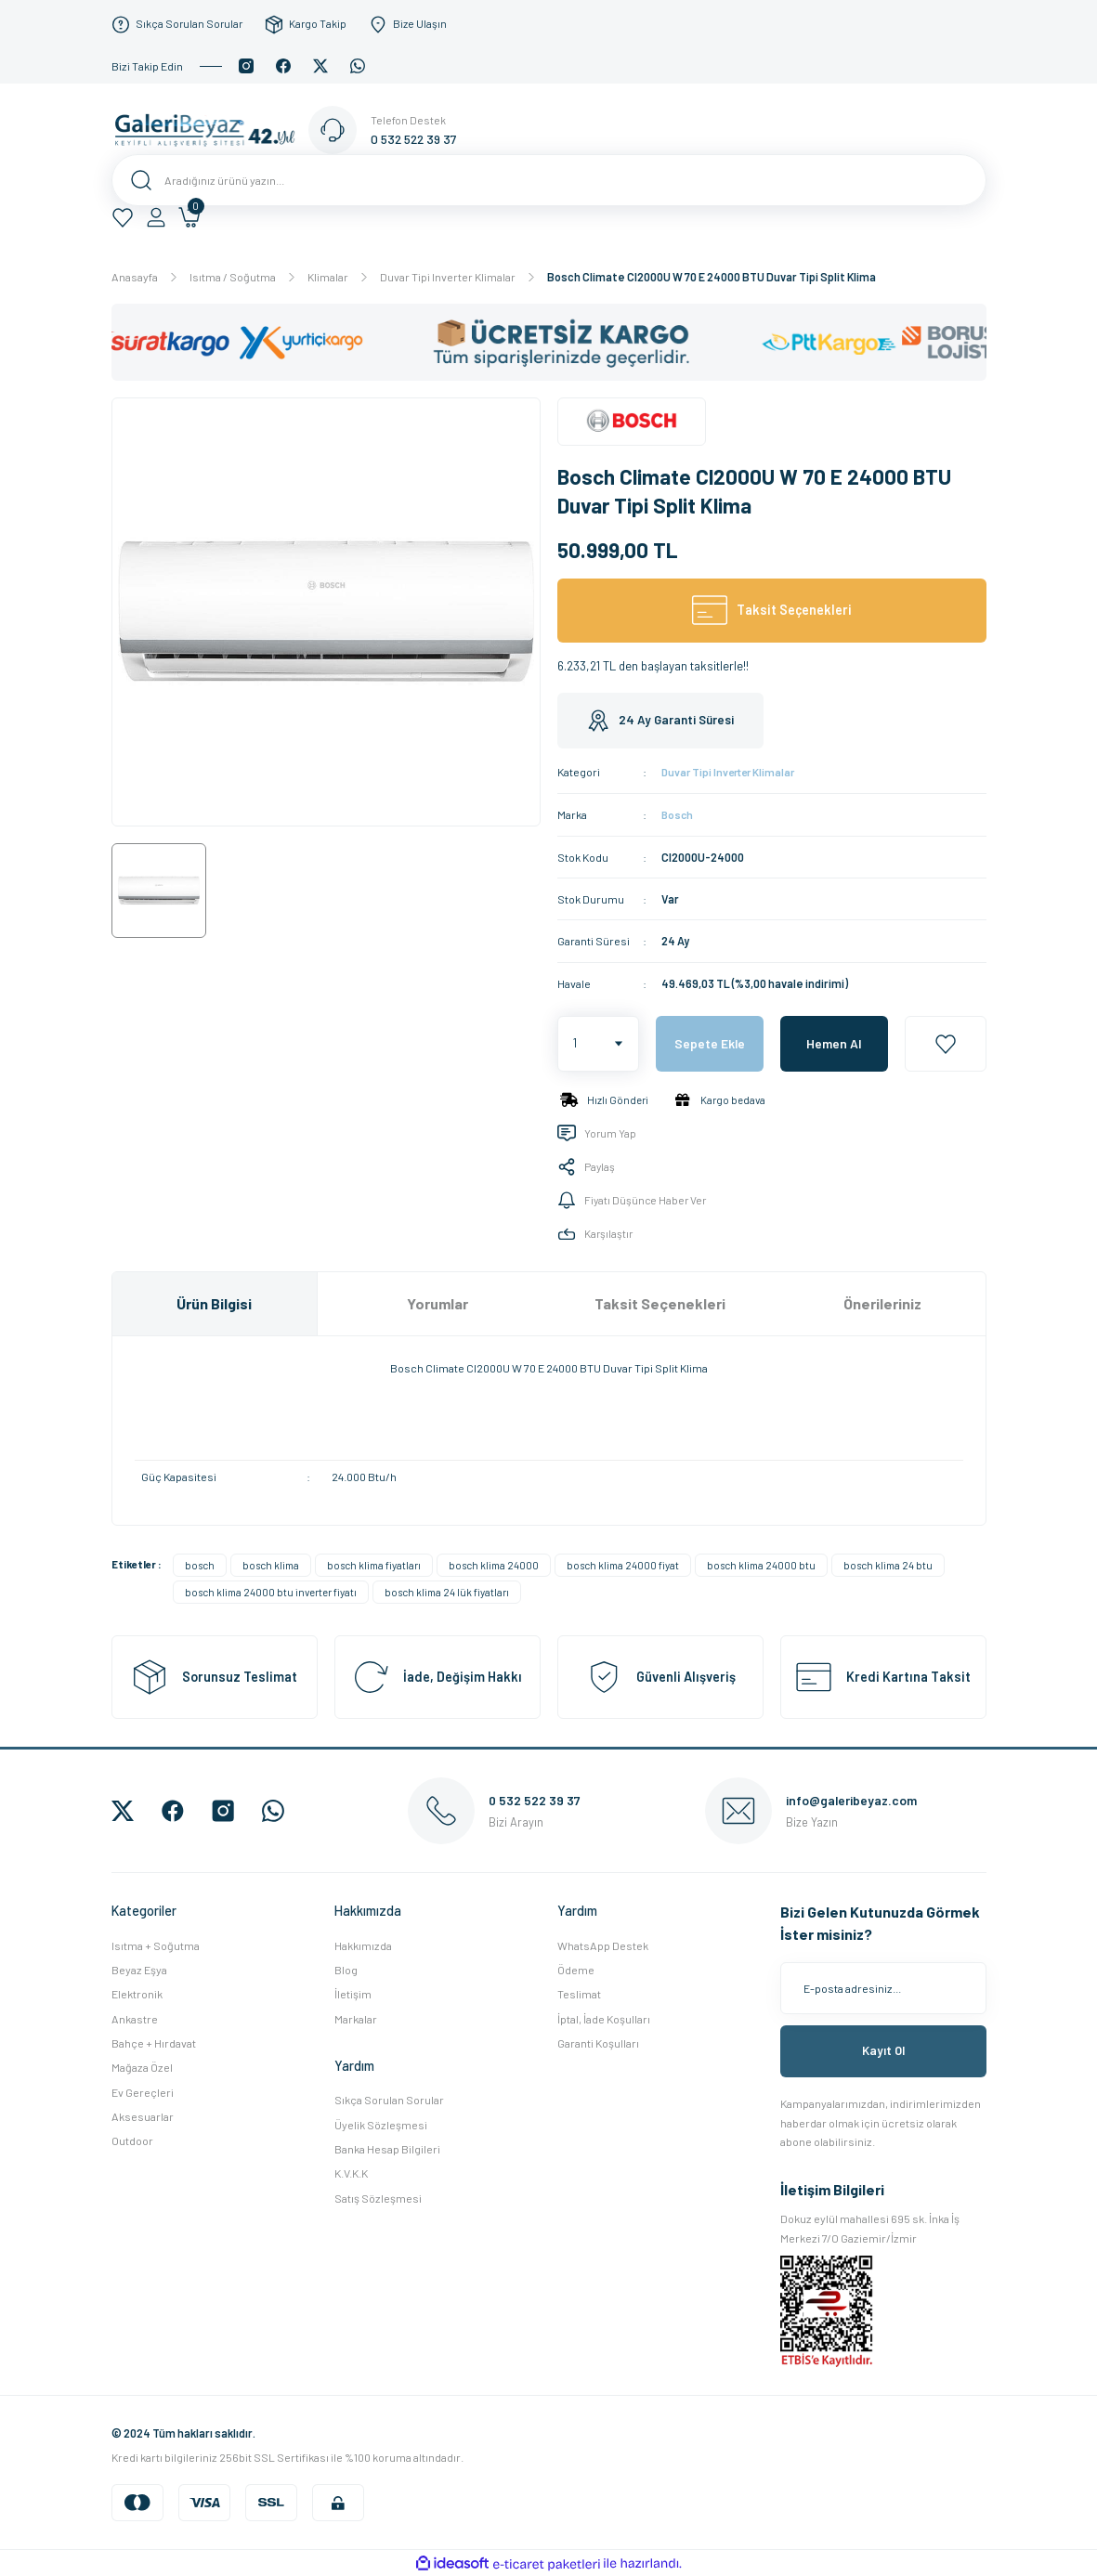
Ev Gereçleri (142, 2091)
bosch (200, 1564)
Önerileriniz (882, 1302)
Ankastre (134, 2017)
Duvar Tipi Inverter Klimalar (732, 771)
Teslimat (579, 1992)
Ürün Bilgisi (214, 1302)
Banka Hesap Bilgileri (387, 2147)
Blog (346, 1968)
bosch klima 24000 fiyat (623, 1564)
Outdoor (132, 2139)
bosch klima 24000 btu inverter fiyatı (271, 1591)
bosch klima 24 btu (888, 1564)
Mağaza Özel (142, 2066)
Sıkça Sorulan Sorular (389, 2099)
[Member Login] (156, 217)
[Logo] (210, 129)
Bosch (678, 813)
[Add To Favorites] (945, 1043)
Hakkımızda (363, 1944)
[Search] (548, 180)
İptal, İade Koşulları (603, 2017)
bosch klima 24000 (494, 1564)
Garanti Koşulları (598, 2042)
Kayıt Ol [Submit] (883, 2049)
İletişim (353, 1992)
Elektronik (137, 1992)
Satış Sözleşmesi (378, 2197)
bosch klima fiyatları (374, 1564)
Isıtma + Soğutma (155, 1944)
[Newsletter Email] (883, 1987)
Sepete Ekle (709, 1042)
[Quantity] (598, 1043)
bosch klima (270, 1564)
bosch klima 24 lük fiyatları (447, 1591)
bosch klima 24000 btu (761, 1564)
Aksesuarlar (142, 2115)
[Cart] (189, 217)
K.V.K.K (351, 2172)
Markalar (355, 2017)
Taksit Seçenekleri (659, 1302)
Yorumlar (437, 1302)
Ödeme (575, 1968)
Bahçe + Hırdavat (153, 2042)
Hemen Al (833, 1042)
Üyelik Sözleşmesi (380, 2123)
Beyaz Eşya (139, 1968)
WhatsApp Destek (602, 1944)
